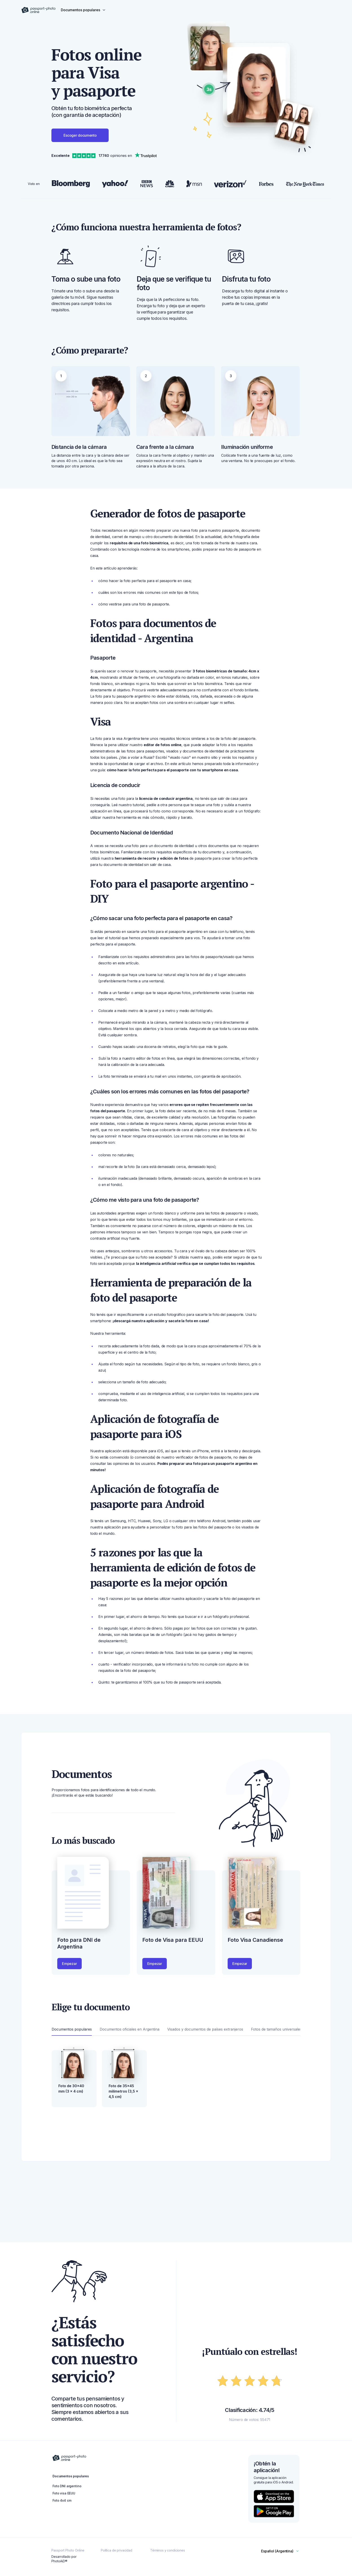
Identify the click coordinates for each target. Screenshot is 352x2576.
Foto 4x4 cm (62, 2500)
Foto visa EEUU (64, 2493)
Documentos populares (72, 2029)
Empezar (74, 1963)
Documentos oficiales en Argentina (129, 2029)
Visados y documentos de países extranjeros (205, 2029)
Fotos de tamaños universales (276, 2029)
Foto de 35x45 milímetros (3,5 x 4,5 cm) (123, 2091)
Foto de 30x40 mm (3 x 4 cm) (71, 2088)
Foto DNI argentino (67, 2486)
